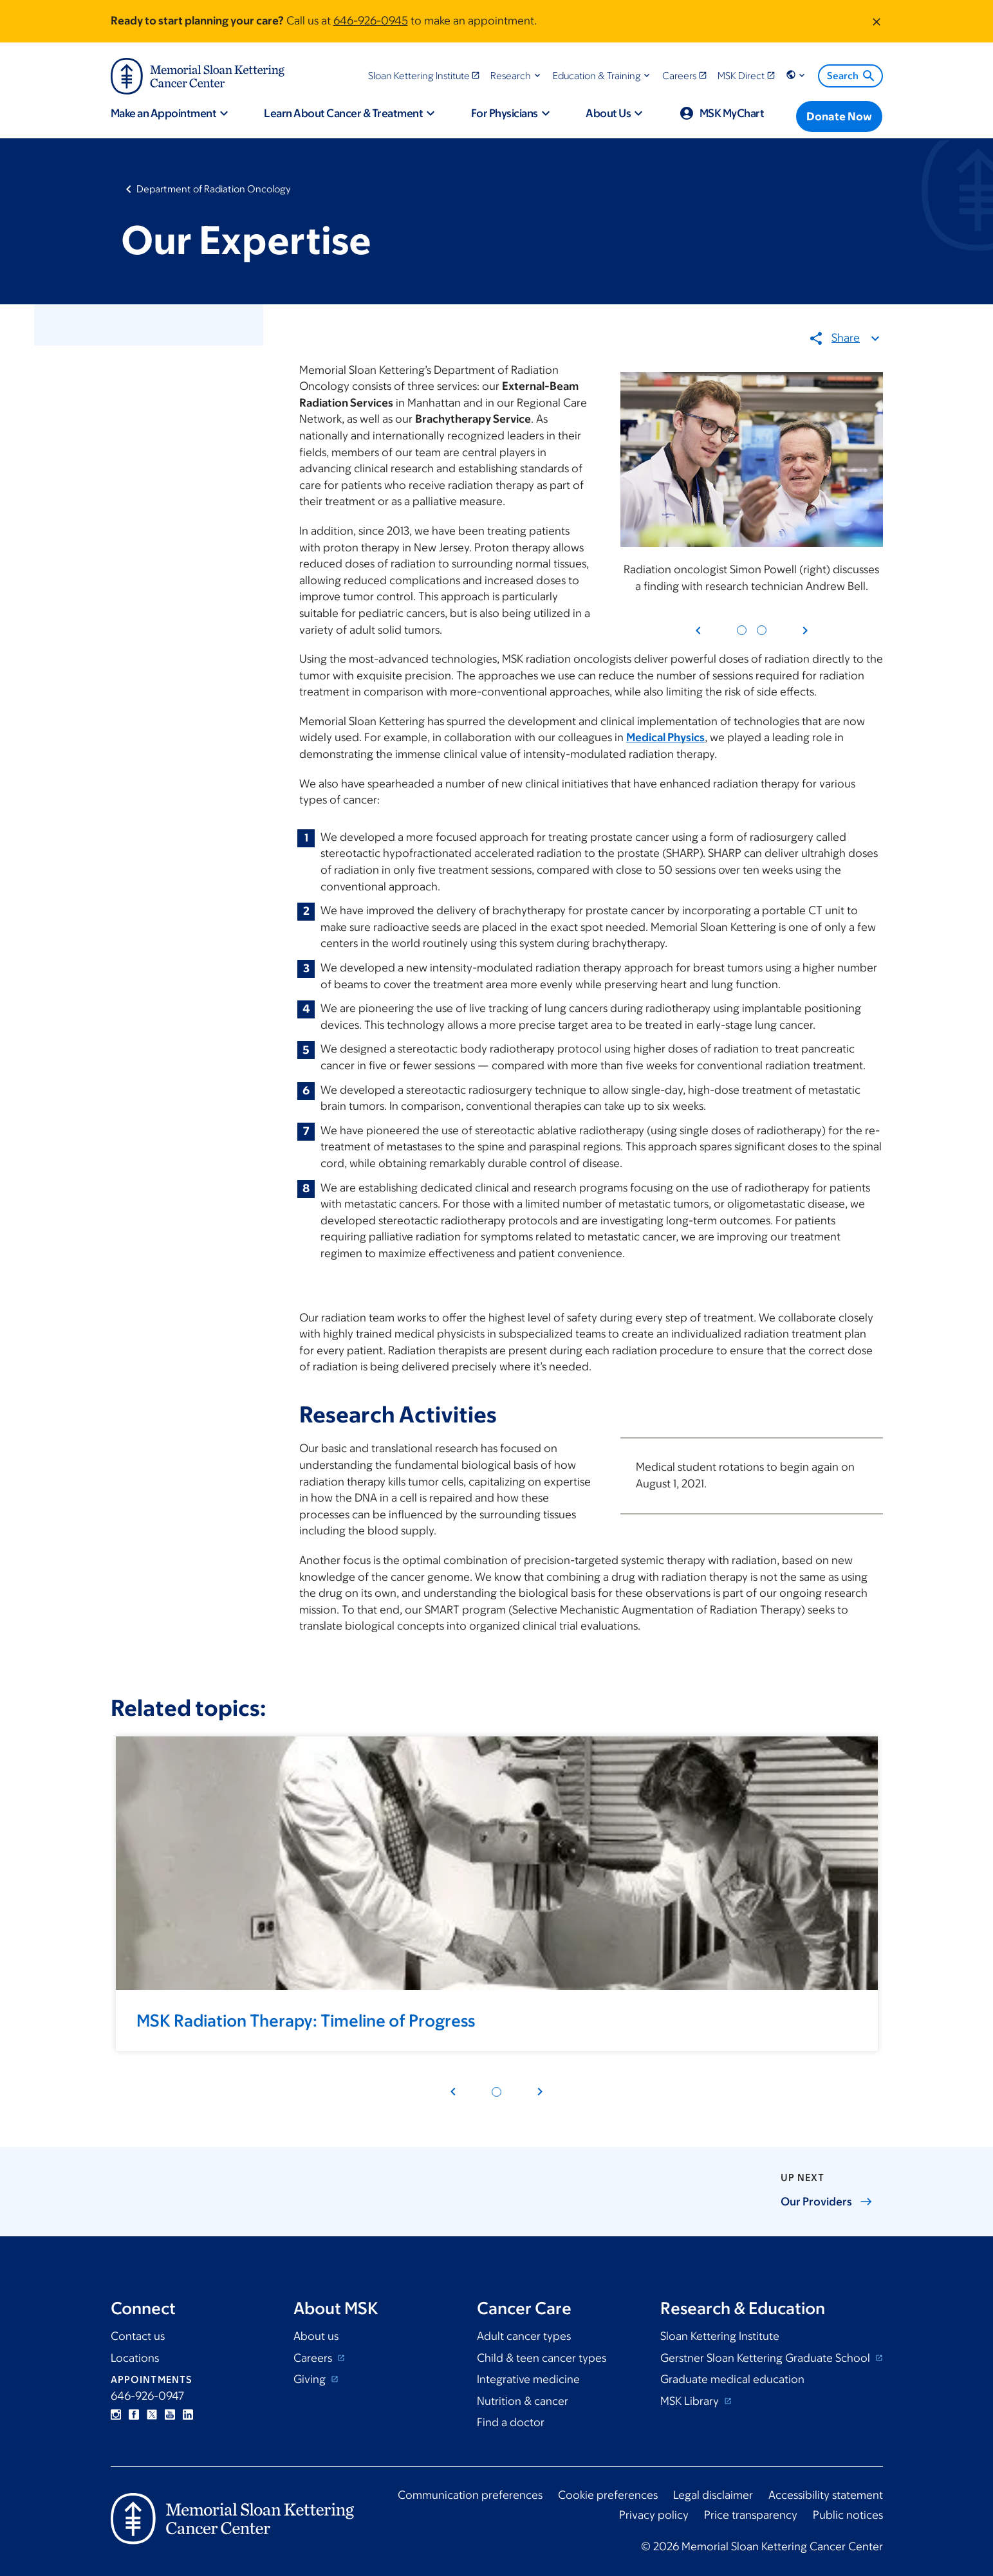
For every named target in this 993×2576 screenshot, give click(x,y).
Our (827, 2201)
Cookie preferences (608, 2495)
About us (316, 2336)
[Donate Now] (839, 116)
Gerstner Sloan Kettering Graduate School (766, 2357)
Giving (310, 2379)
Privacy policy (654, 2514)
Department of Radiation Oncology (213, 188)
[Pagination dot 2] (761, 631)
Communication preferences (470, 2495)
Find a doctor (510, 2422)
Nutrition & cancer (522, 2401)
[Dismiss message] (876, 21)
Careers (314, 2357)
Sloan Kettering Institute (719, 2336)
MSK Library (690, 2401)
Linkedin (188, 2414)
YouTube (170, 2414)
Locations (135, 2357)
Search (852, 76)
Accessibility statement (825, 2495)
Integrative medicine (528, 2379)
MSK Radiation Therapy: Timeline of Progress (305, 2020)
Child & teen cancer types (541, 2357)
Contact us (138, 2336)
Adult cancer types (524, 2336)
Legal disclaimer (713, 2495)
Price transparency (750, 2514)
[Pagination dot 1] (741, 631)
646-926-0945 (370, 20)
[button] (516, 75)
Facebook (134, 2414)
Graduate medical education (732, 2379)
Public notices (848, 2514)
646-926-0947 (147, 2395)
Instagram (116, 2414)
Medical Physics (665, 737)
